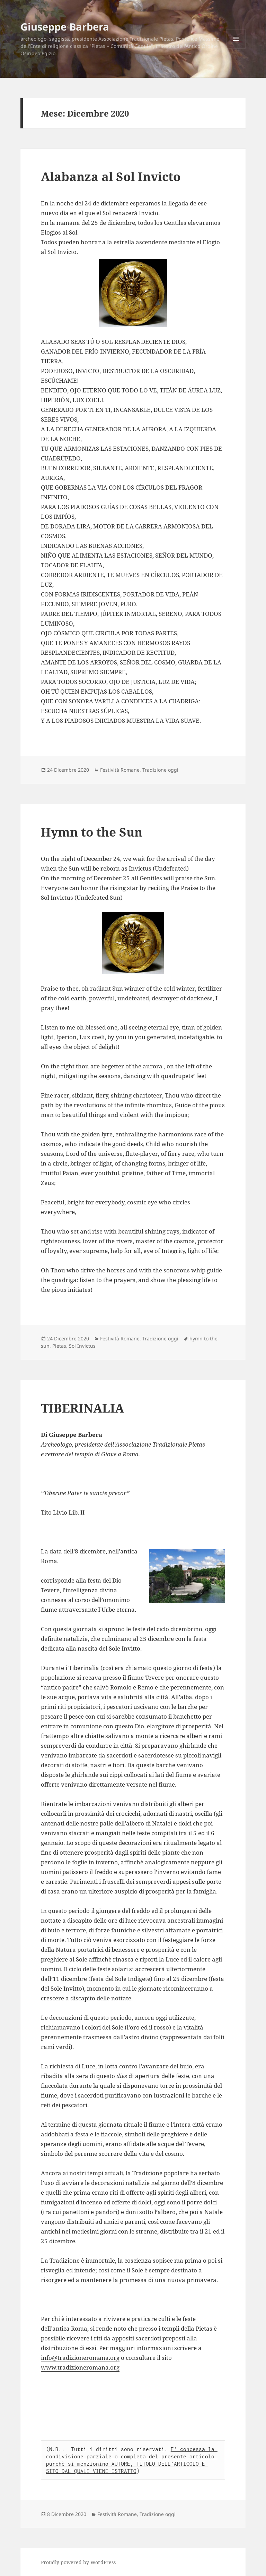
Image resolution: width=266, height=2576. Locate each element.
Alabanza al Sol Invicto (110, 176)
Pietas (59, 1345)
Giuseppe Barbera (64, 26)
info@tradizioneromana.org (80, 2358)
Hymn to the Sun (91, 832)
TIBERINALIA (82, 1408)
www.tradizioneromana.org (80, 2367)
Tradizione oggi (160, 769)
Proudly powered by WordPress (78, 2562)
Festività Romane (120, 769)
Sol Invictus (82, 1345)
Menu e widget (236, 48)
